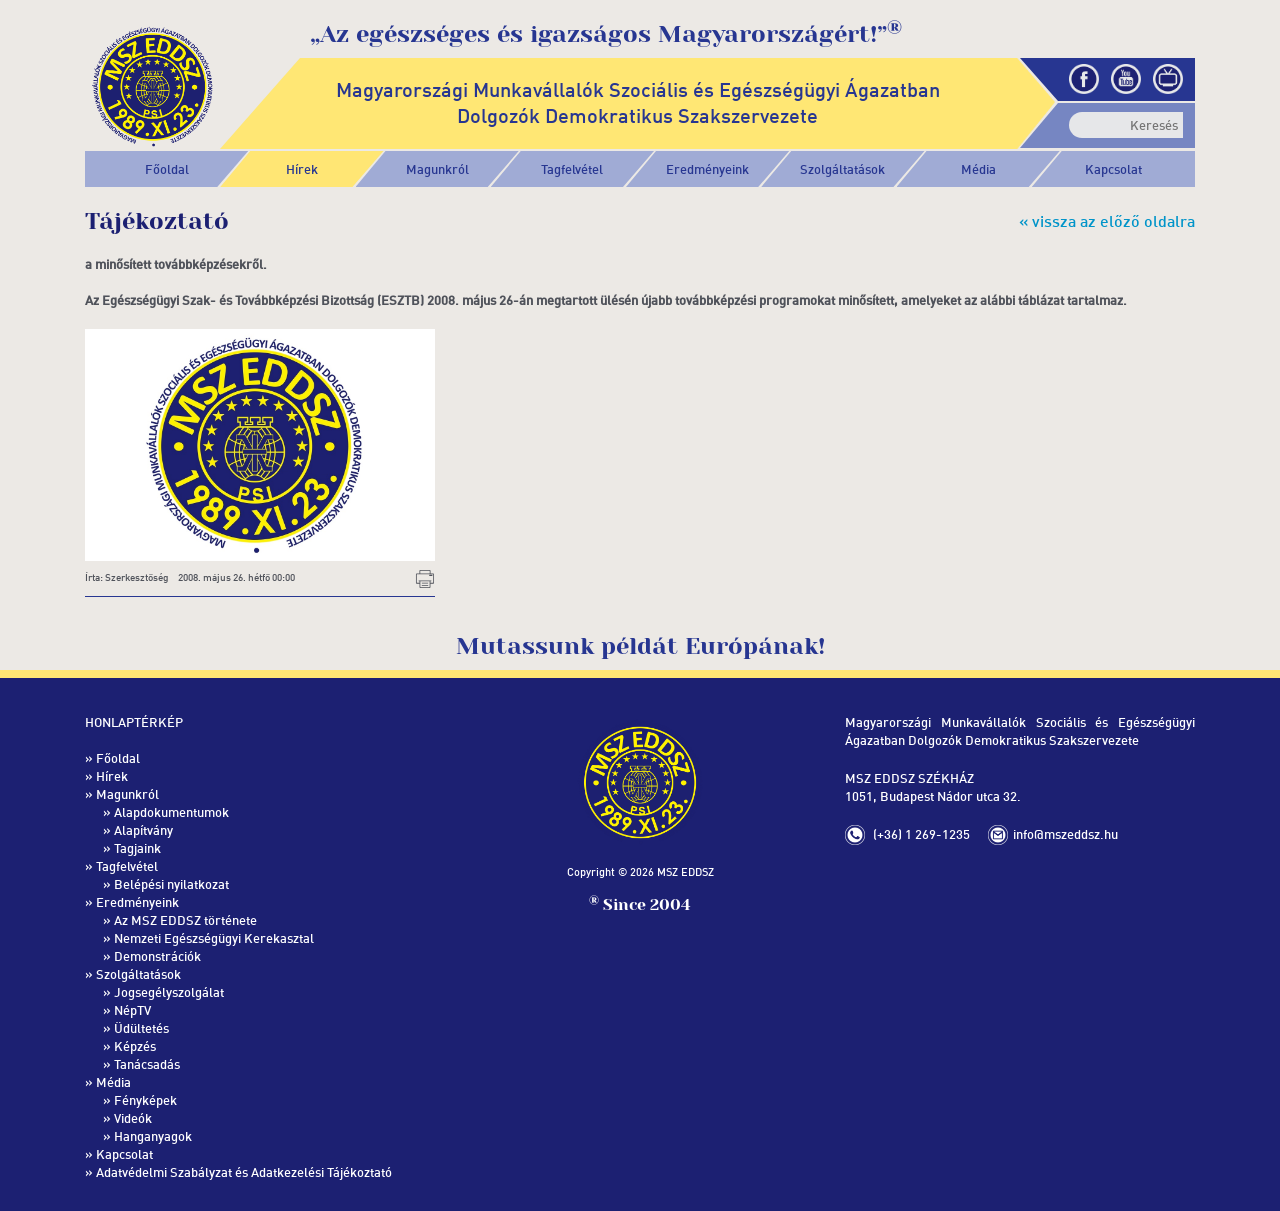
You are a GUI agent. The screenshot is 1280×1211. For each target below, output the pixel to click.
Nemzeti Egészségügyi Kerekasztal (214, 938)
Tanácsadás (147, 1064)
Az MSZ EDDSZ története (185, 920)
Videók (133, 1118)
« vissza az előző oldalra (1107, 221)
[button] (437, 169)
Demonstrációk (157, 956)
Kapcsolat (1113, 169)
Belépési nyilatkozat (171, 884)
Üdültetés (141, 1028)
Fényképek (145, 1100)
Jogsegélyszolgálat (169, 992)
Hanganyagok (153, 1136)
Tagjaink (137, 848)
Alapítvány (143, 830)
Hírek (302, 169)
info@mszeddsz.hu (1065, 834)
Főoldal (167, 169)
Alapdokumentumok (171, 812)
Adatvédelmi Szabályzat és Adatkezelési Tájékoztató (244, 1172)
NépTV (132, 1010)
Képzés (135, 1046)
